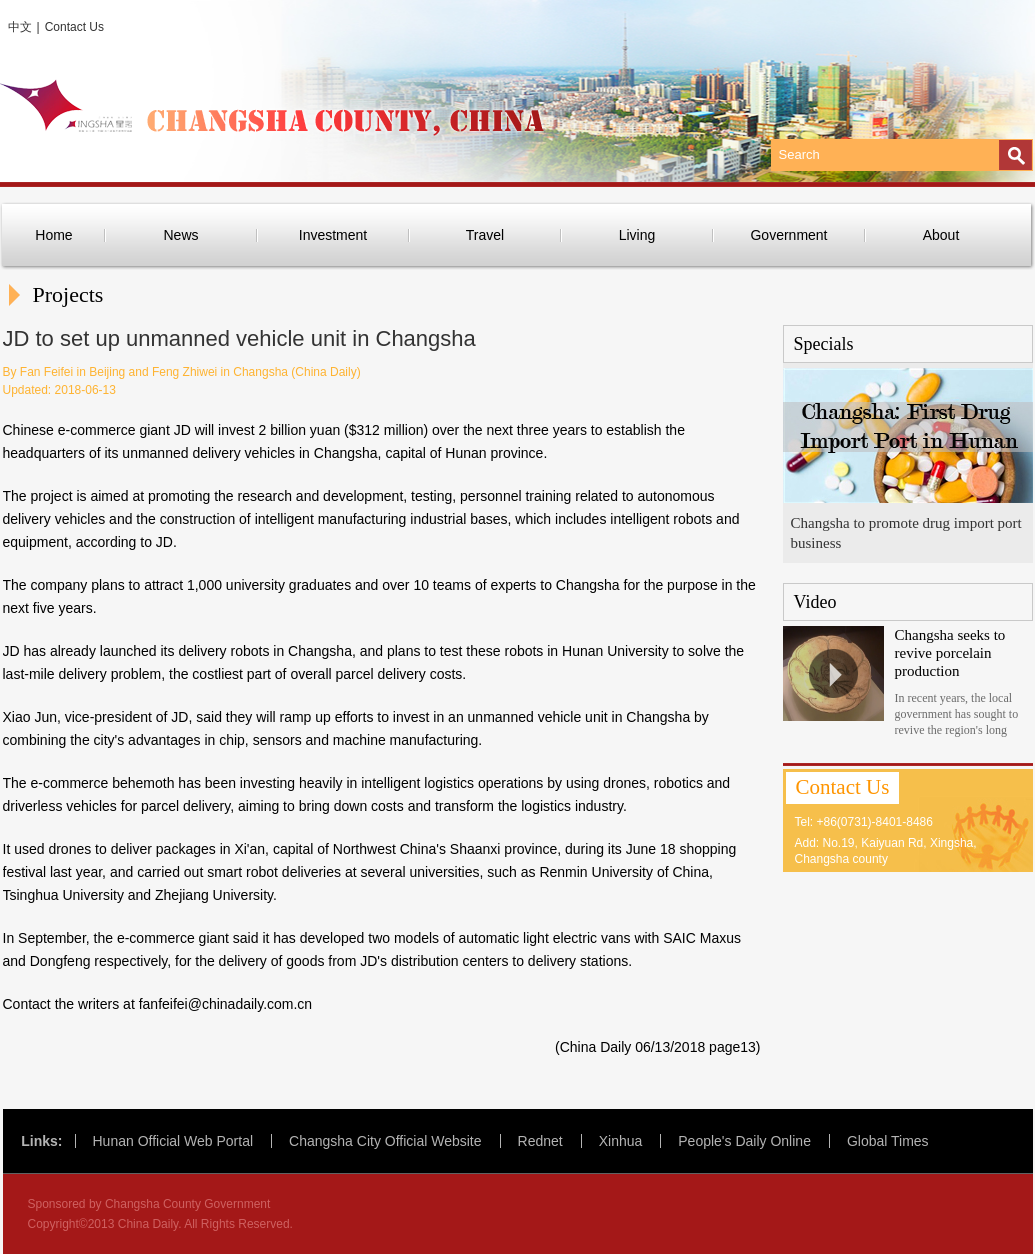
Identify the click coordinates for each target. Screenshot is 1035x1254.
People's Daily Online (744, 1141)
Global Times (888, 1141)
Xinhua (621, 1141)
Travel (485, 235)
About (941, 235)
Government (788, 235)
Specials (824, 344)
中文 (20, 27)
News (180, 235)
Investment (333, 235)
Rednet (540, 1141)
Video (815, 602)
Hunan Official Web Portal (173, 1141)
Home (53, 235)
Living (637, 235)
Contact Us (74, 27)
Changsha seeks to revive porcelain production (950, 653)
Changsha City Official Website (385, 1141)
